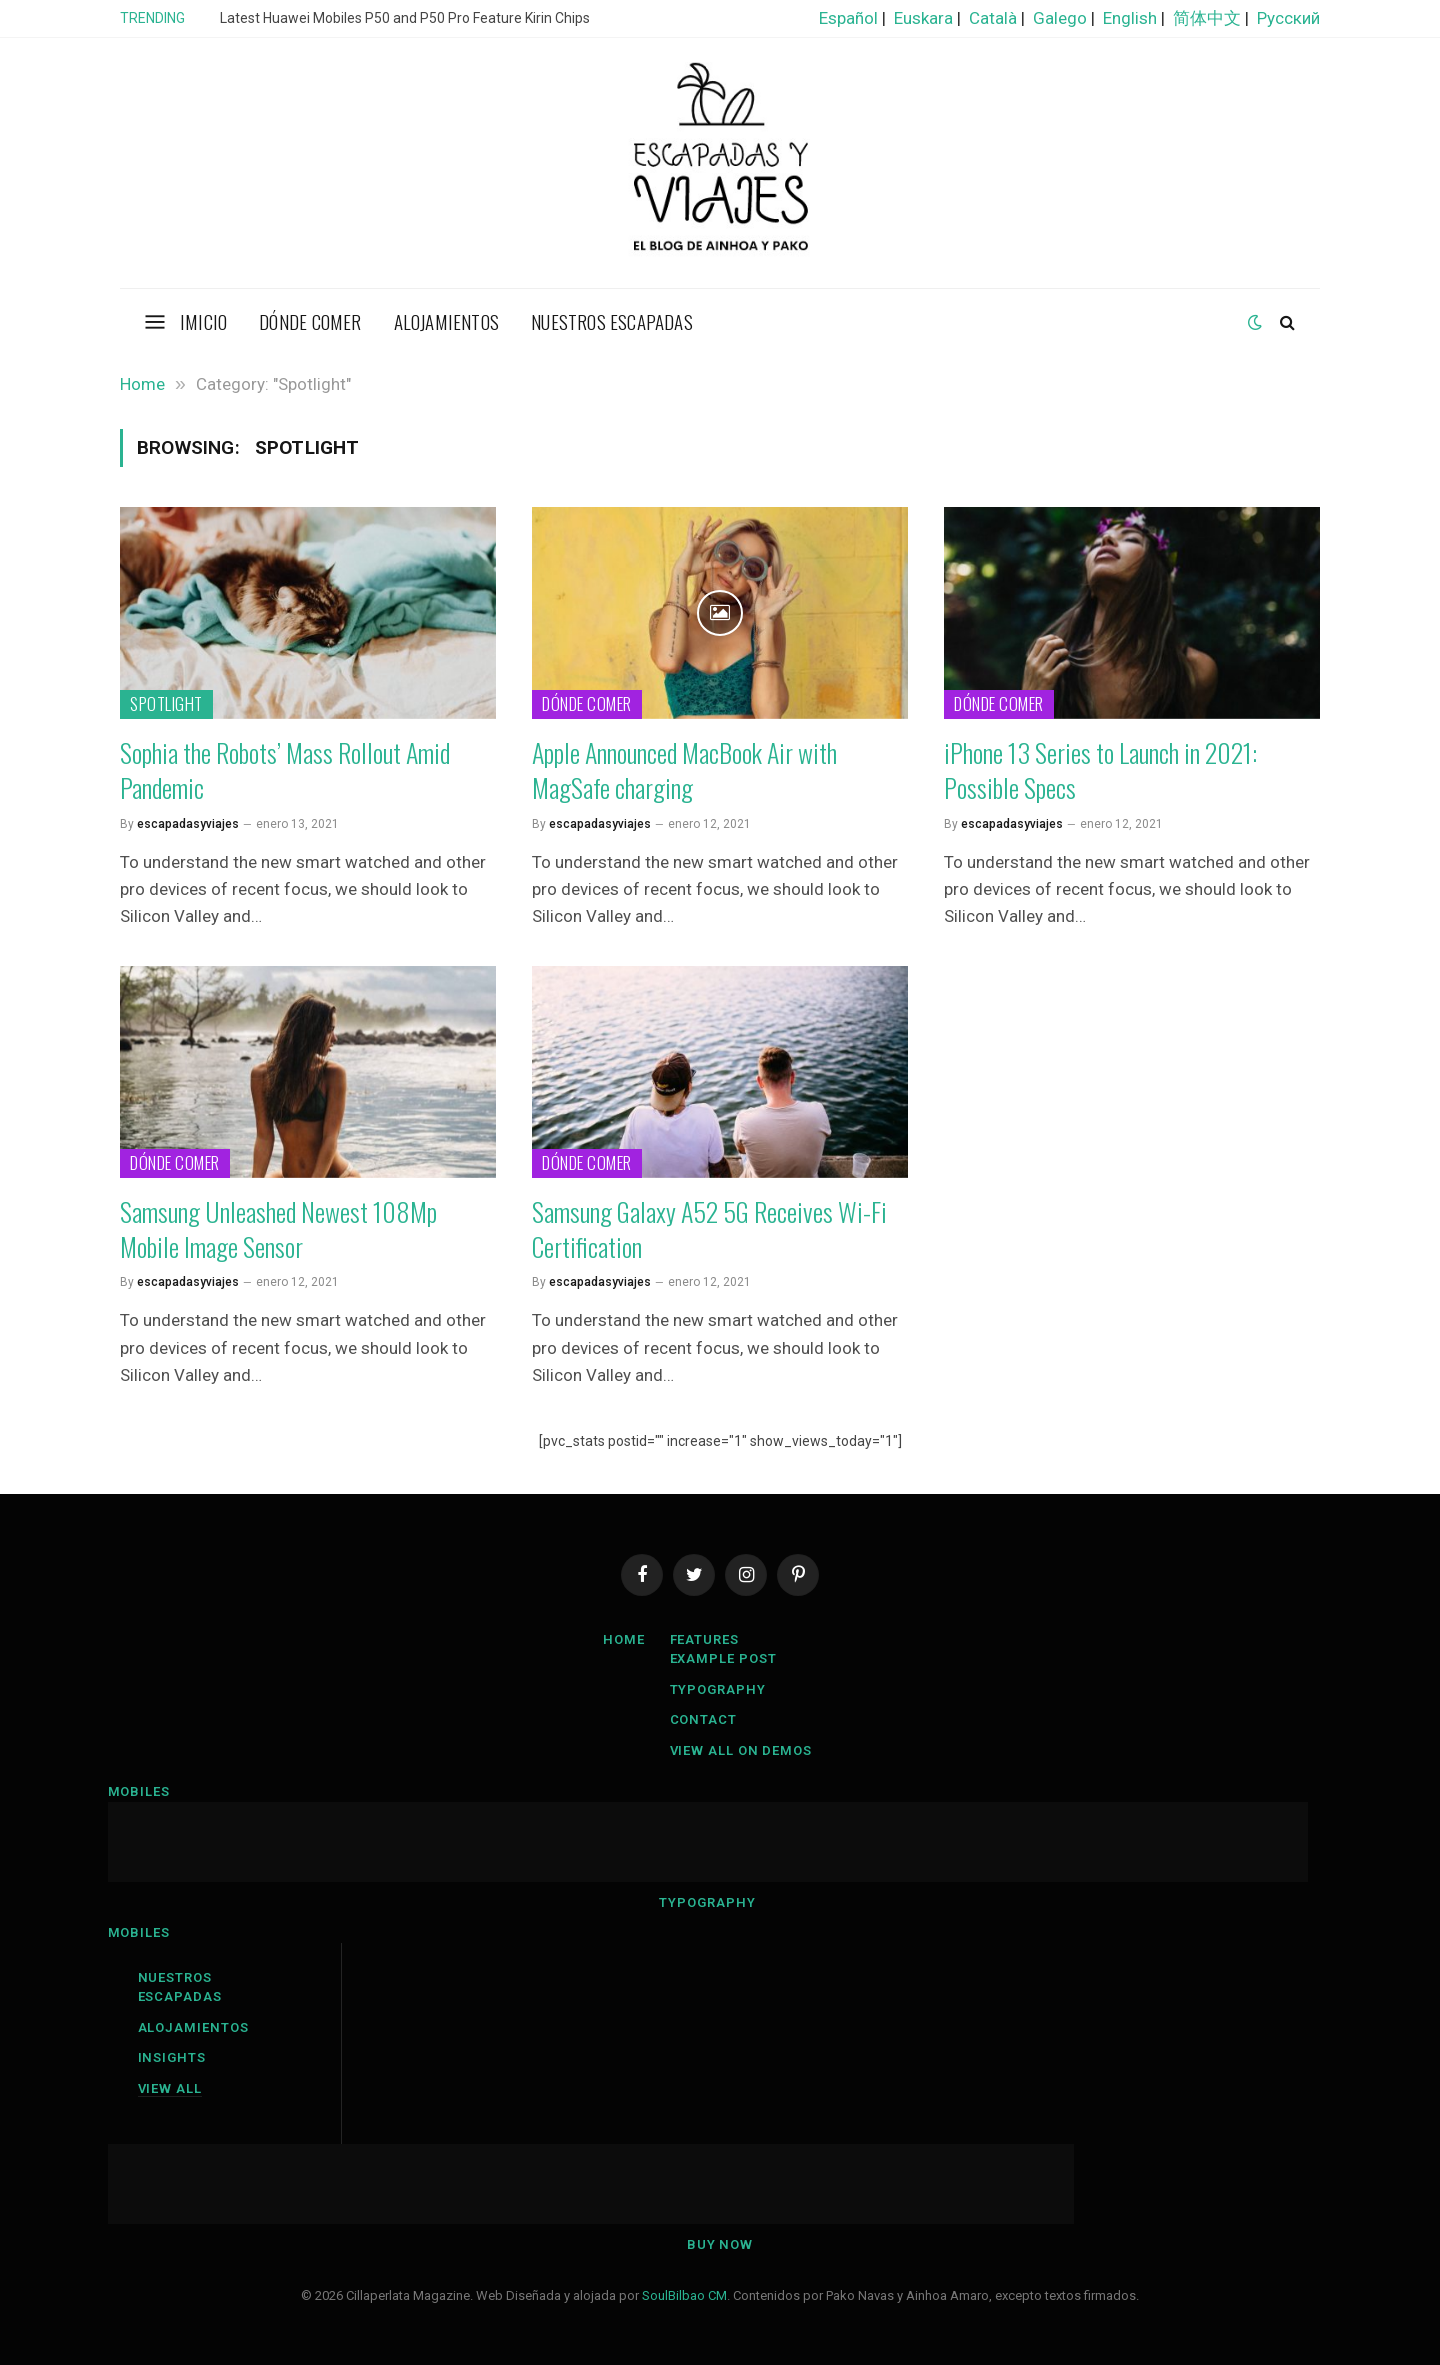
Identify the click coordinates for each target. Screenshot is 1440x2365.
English (1130, 18)
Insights (172, 2057)
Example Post (723, 1658)
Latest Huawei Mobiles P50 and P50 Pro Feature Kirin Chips (405, 18)
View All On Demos (741, 1750)
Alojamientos (447, 321)
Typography (718, 1689)
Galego (1060, 18)
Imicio (203, 321)
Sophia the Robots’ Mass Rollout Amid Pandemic (285, 770)
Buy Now (720, 2244)
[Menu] (155, 321)
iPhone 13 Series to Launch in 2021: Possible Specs (1100, 770)
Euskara (923, 18)
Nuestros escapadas (612, 321)
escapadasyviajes (188, 824)
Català (993, 18)
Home (624, 1639)
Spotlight (166, 703)
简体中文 (1207, 18)
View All (170, 2088)
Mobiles (139, 1791)
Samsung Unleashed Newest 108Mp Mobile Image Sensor (278, 1229)
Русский (1288, 18)
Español (848, 18)
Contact (703, 1719)
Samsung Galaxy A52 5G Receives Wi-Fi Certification (709, 1229)
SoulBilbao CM (684, 2295)
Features (704, 1639)
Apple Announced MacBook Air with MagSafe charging (684, 770)
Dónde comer (310, 321)
